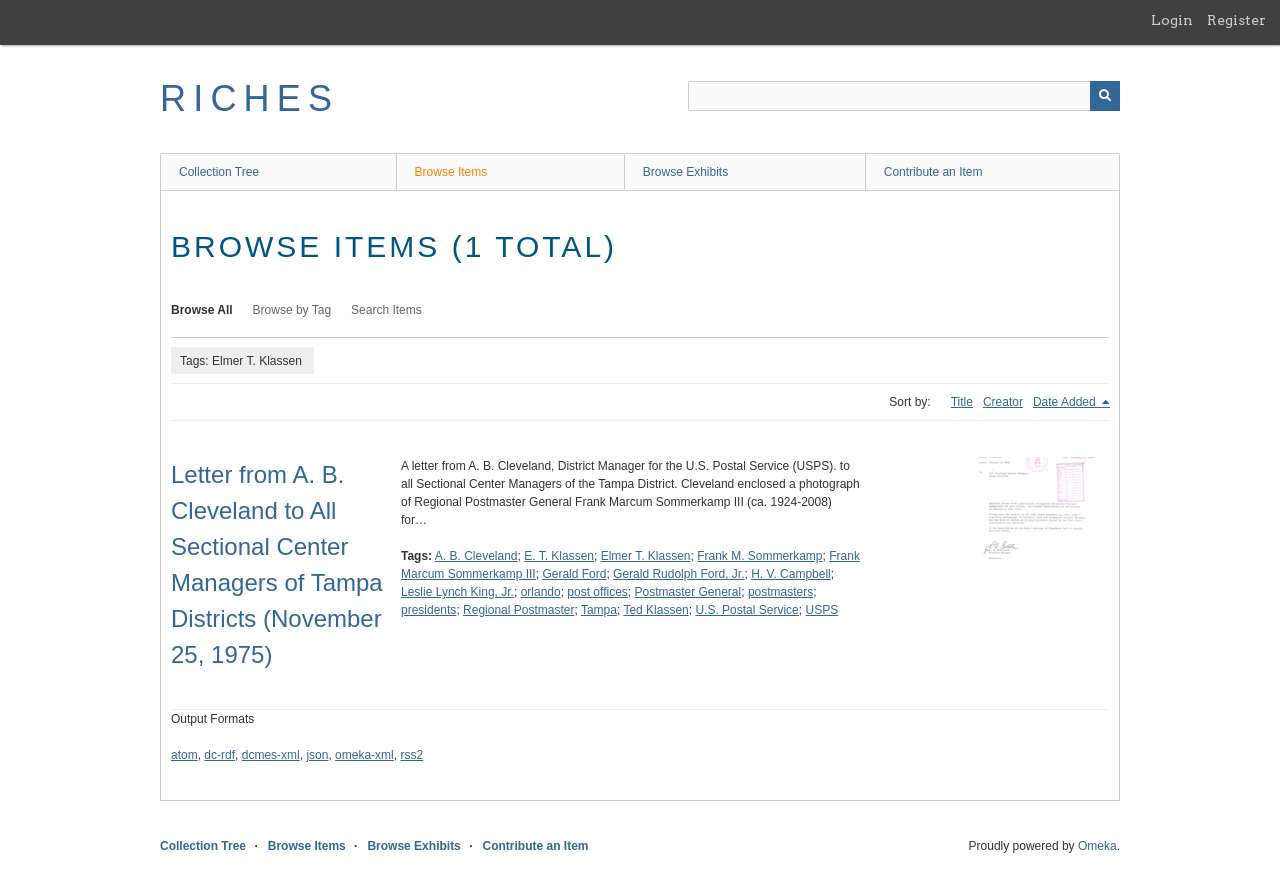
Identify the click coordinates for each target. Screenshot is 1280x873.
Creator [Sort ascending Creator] (1003, 402)
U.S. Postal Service (746, 610)
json (317, 755)
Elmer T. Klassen (646, 556)
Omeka (1097, 846)
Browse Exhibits (685, 172)
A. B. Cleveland (476, 556)
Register (1236, 20)
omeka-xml (364, 755)
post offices (597, 592)
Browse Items (451, 172)
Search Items (386, 310)
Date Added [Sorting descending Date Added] (1066, 402)
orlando (541, 592)
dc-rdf (219, 755)
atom (184, 755)
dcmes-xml (271, 755)
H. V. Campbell (791, 574)
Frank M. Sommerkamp (759, 556)
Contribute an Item (933, 172)
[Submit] (1105, 96)
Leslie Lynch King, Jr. (457, 592)
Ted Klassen (655, 610)
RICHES (249, 98)
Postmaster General (687, 592)
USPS (821, 610)
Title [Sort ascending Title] (962, 402)
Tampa (599, 610)
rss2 (411, 755)
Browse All (202, 310)
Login (1172, 20)
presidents (428, 610)
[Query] (904, 96)
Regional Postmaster (518, 610)
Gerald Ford (574, 574)
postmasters (780, 592)
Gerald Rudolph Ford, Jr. (678, 574)
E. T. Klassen (559, 556)
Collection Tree (219, 172)
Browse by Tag (292, 310)
